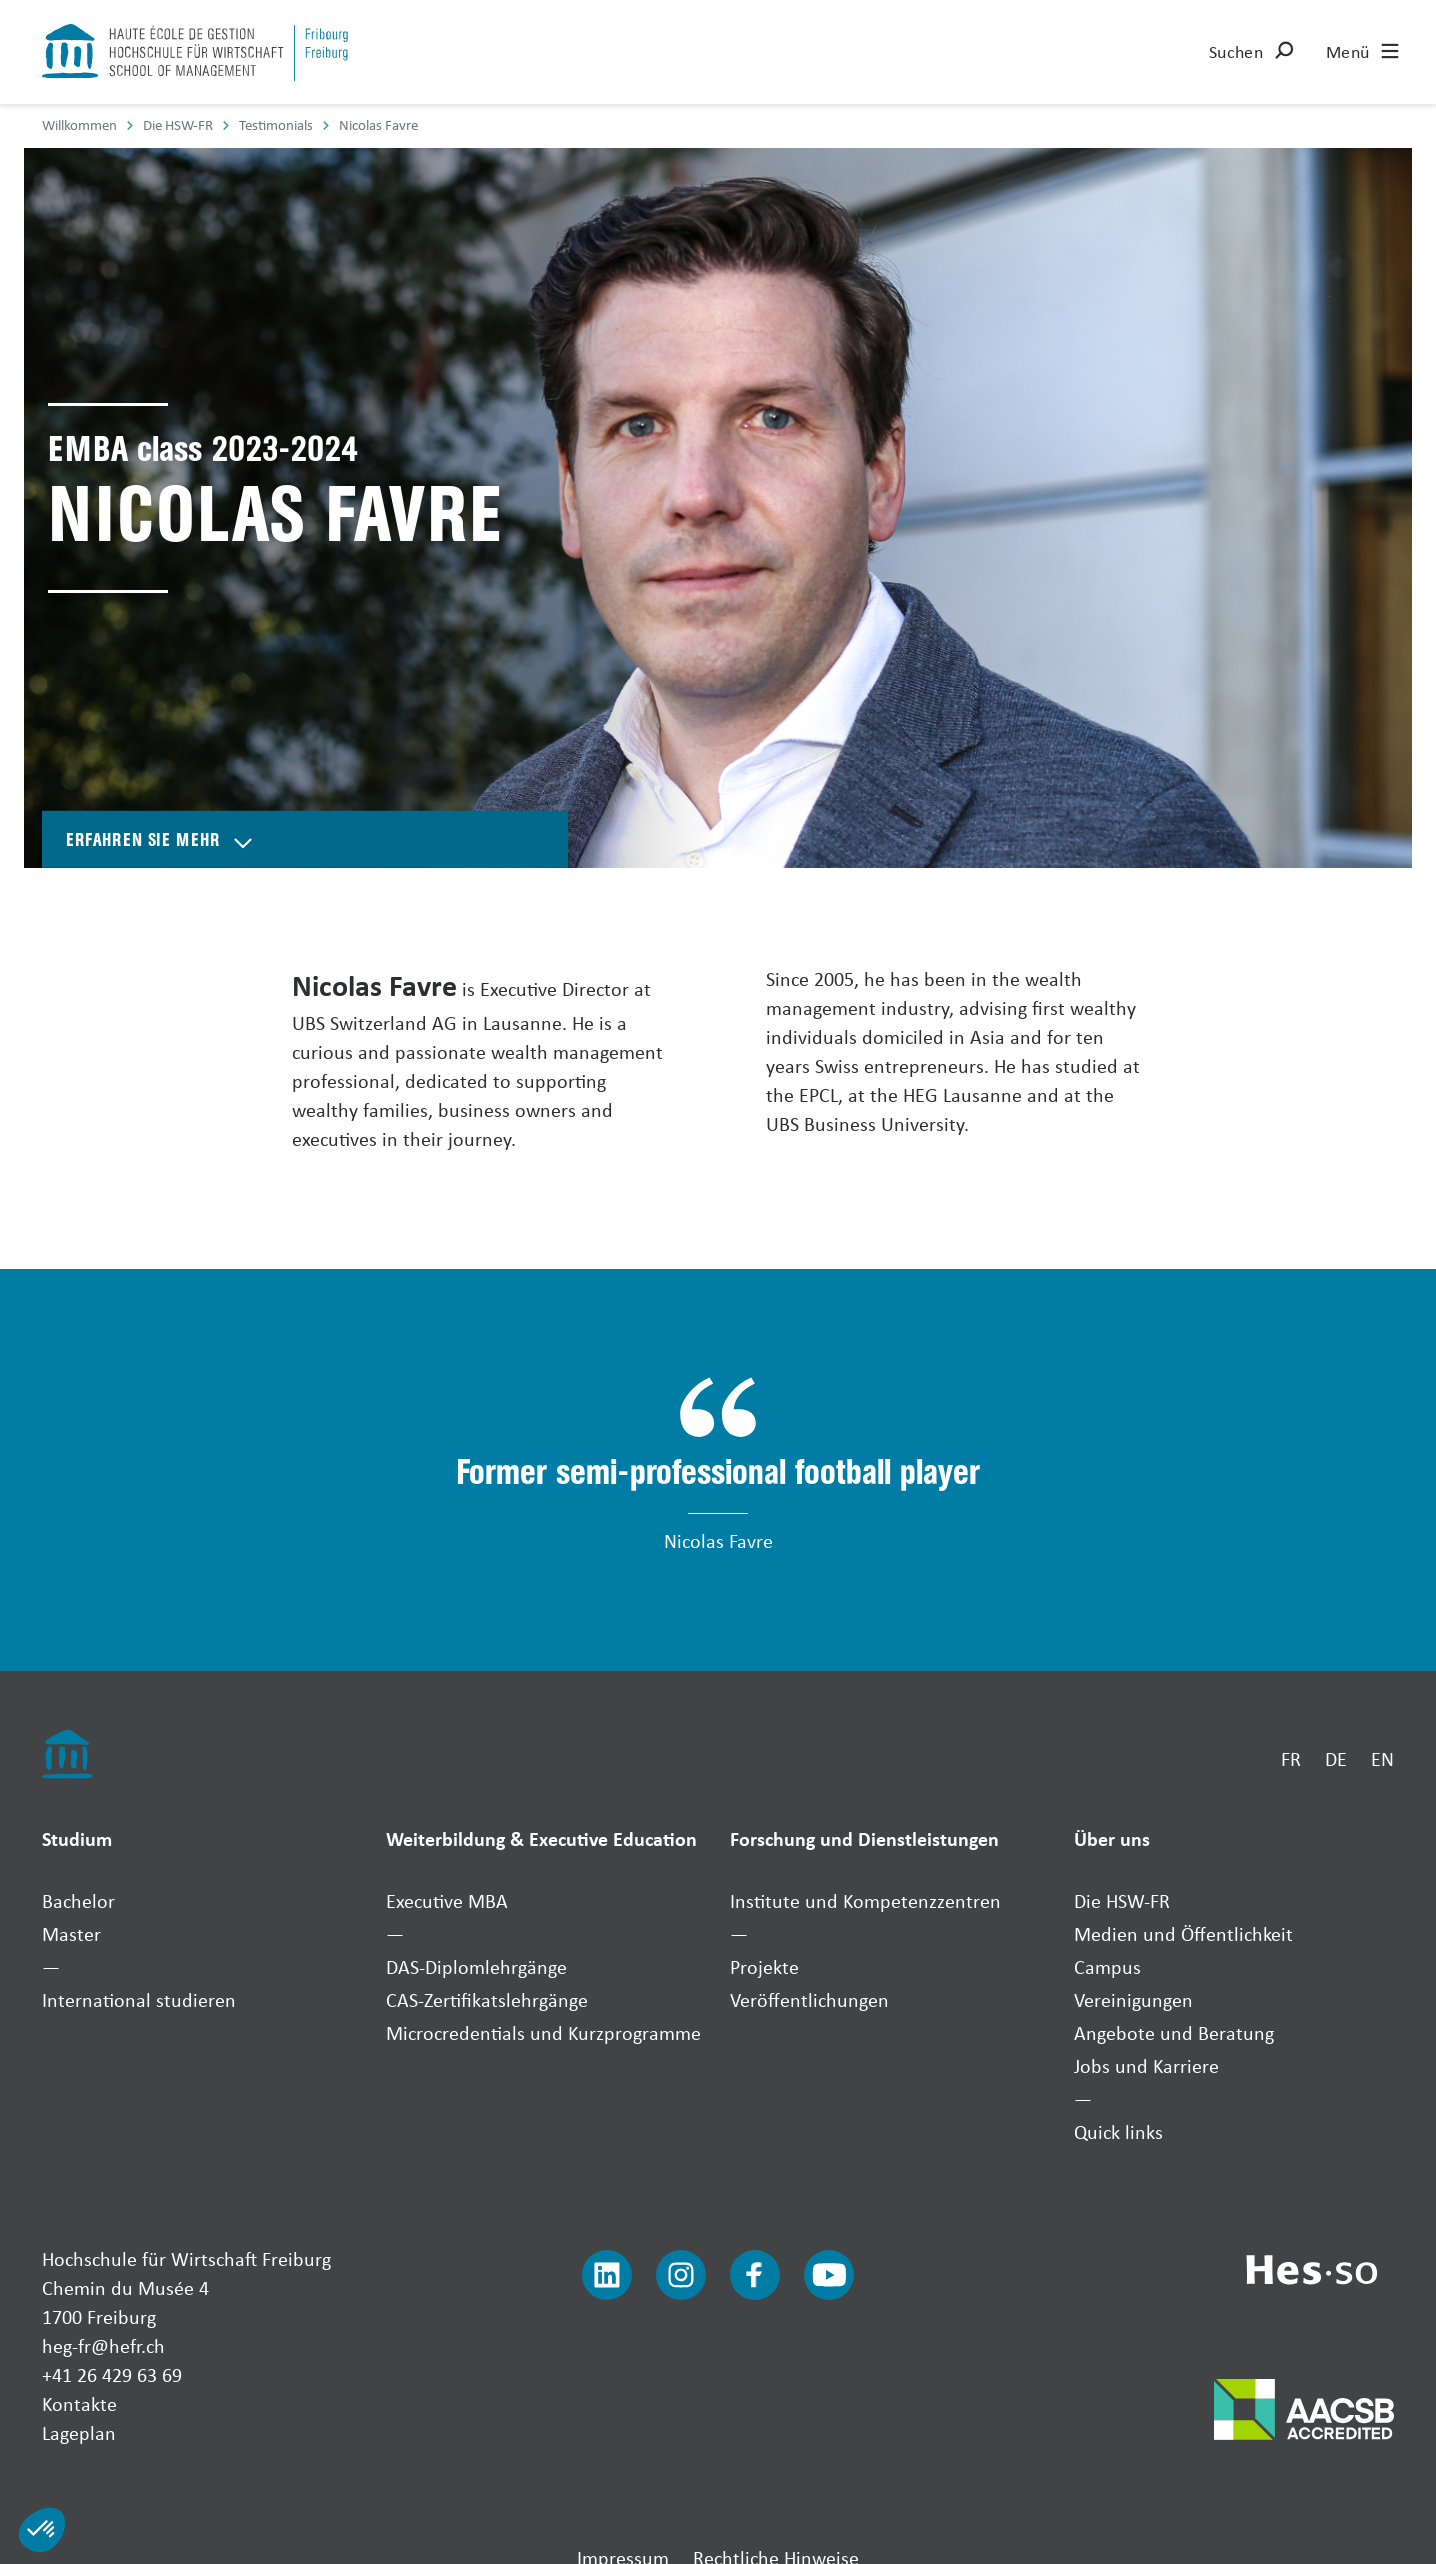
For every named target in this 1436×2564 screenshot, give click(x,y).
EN (1382, 1758)
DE (1336, 1758)
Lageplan (79, 2432)
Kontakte (79, 2403)
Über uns (1112, 1838)
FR (1291, 1758)
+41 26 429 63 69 (112, 2374)
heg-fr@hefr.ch (103, 2345)
